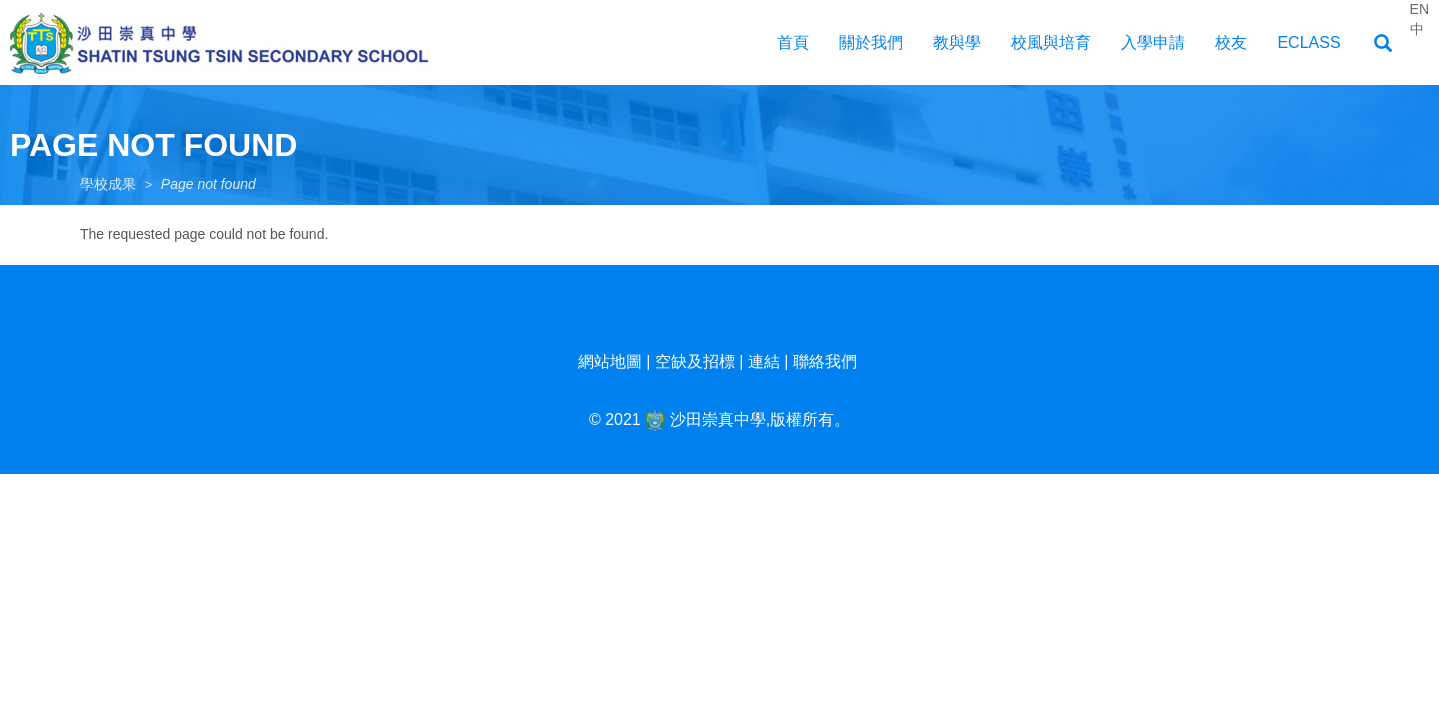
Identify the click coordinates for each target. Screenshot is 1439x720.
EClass (1308, 42)
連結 (764, 361)
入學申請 (1153, 42)
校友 (1231, 42)
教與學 (957, 42)
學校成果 (108, 184)
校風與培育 (1051, 42)
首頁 (793, 42)
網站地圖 (610, 361)
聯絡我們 (825, 361)
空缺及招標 (695, 361)
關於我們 (871, 42)
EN (1419, 9)
